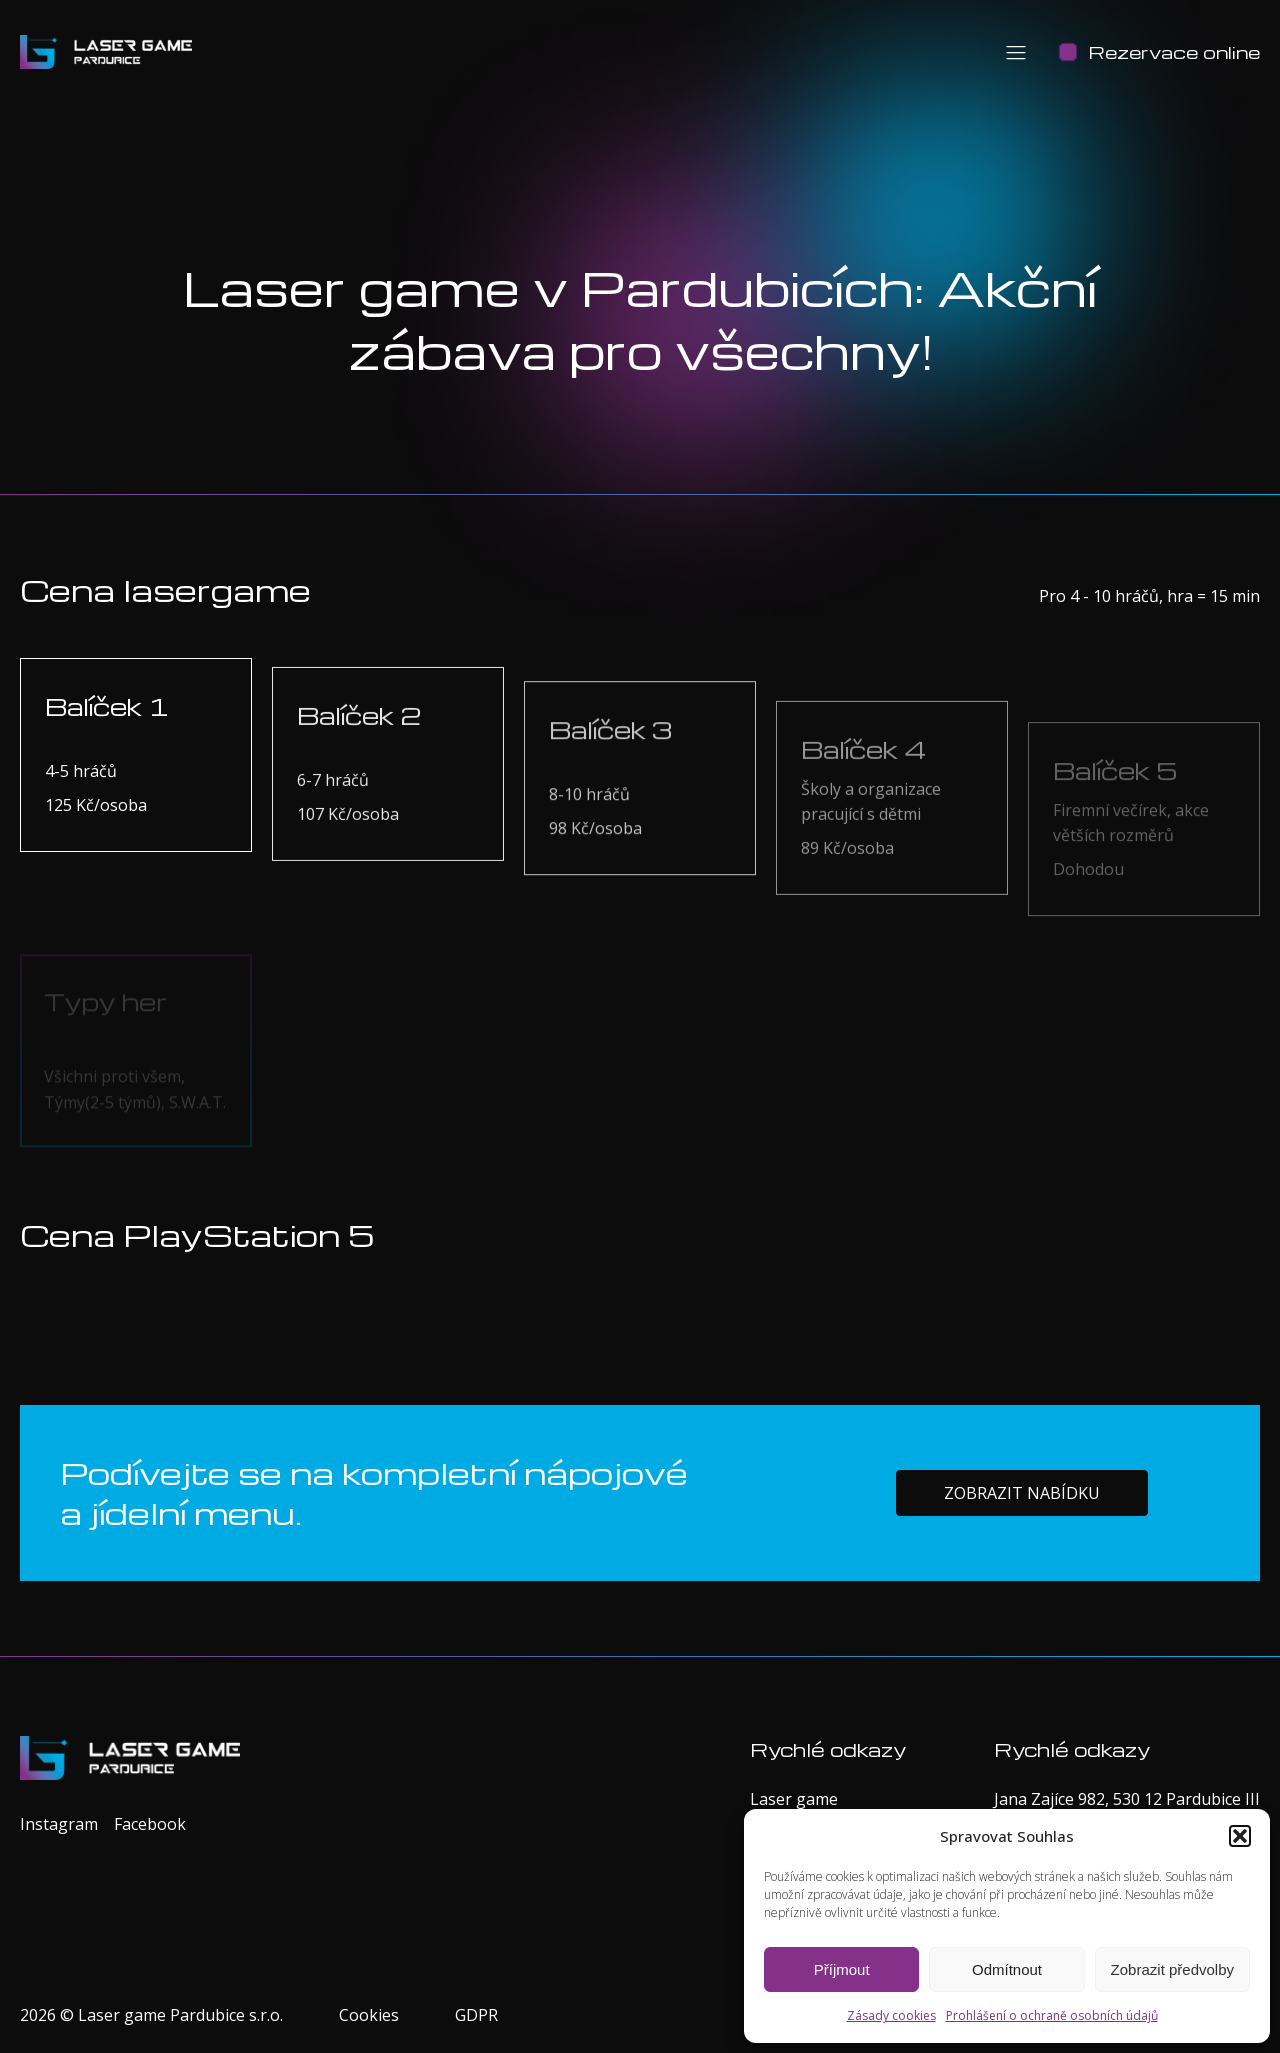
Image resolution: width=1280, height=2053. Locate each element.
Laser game (794, 1799)
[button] (1240, 1836)
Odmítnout (1007, 1969)
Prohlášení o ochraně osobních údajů (1052, 2015)
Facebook (150, 1824)
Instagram (59, 1824)
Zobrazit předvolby (1172, 1969)
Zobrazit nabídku (1022, 1522)
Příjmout (842, 1969)
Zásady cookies (891, 2015)
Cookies (369, 2015)
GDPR (476, 2015)
